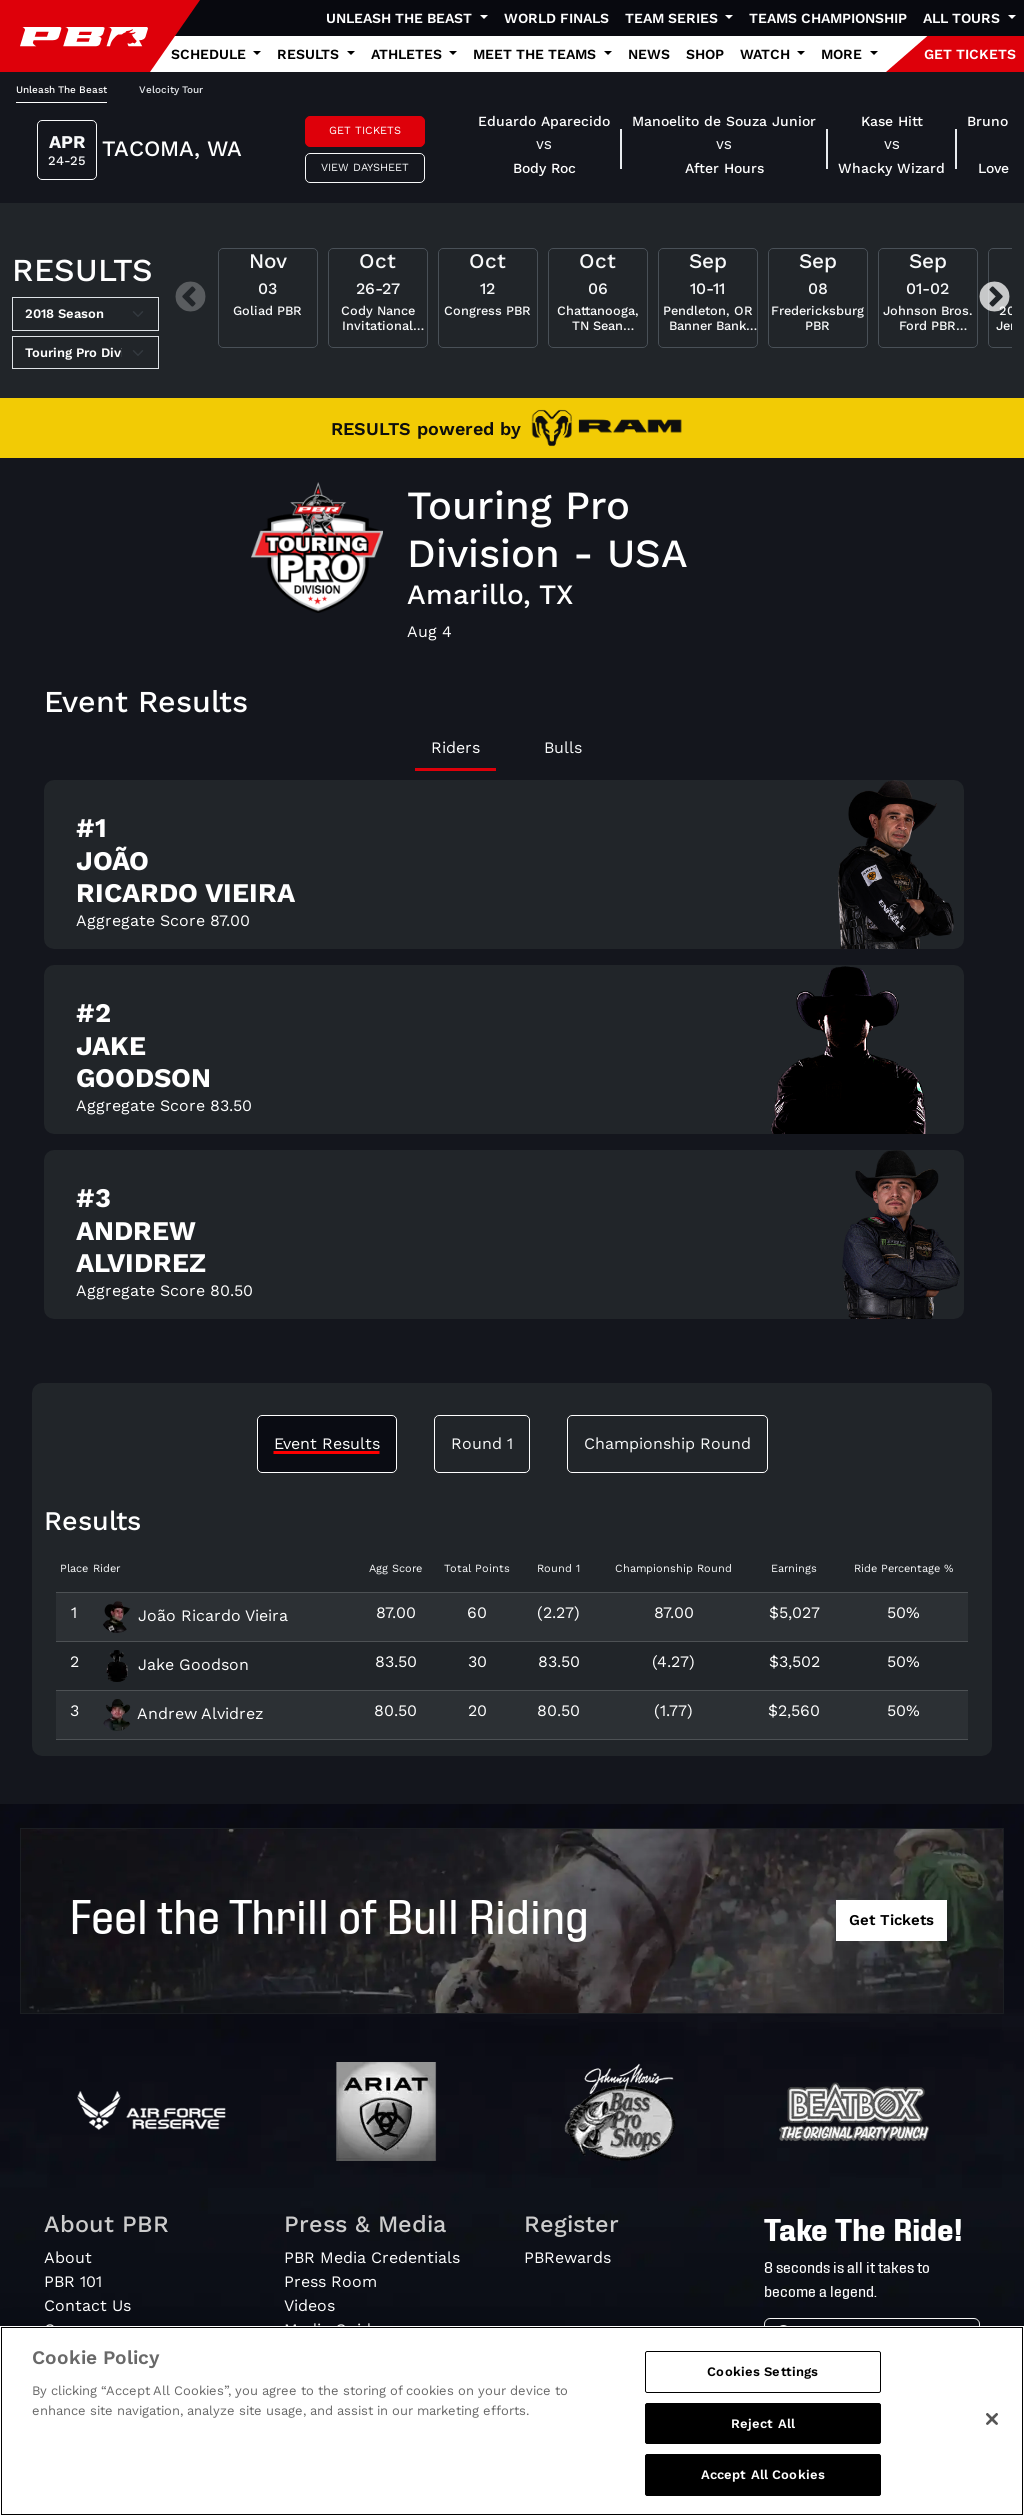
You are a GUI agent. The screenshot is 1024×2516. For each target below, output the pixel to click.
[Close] (992, 2425)
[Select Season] (85, 314)
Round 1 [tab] (482, 1443)
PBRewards (567, 2257)
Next (994, 298)
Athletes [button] (408, 54)
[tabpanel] (512, 1057)
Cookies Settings (762, 2377)
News (649, 54)
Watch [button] (767, 54)
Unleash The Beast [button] (401, 18)
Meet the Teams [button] (536, 54)
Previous (190, 298)
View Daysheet (365, 167)
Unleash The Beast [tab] (61, 89)
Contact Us (87, 2305)
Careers (74, 2329)
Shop (705, 54)
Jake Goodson (175, 1664)
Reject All (763, 2429)
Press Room (330, 2281)
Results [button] (310, 54)
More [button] (843, 54)
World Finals (556, 18)
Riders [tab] (455, 747)
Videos (309, 2305)
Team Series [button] (673, 18)
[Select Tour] (85, 353)
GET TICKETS (970, 54)
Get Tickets (365, 130)
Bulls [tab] (563, 747)
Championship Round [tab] (667, 1443)
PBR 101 (73, 2281)
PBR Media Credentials (372, 2257)
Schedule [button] (210, 54)
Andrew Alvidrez (182, 1713)
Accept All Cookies (763, 2481)
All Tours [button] (963, 18)
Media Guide (332, 2329)
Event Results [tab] (327, 1443)
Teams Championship (828, 18)
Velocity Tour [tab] (171, 89)
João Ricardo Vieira (194, 1615)
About (68, 2257)
